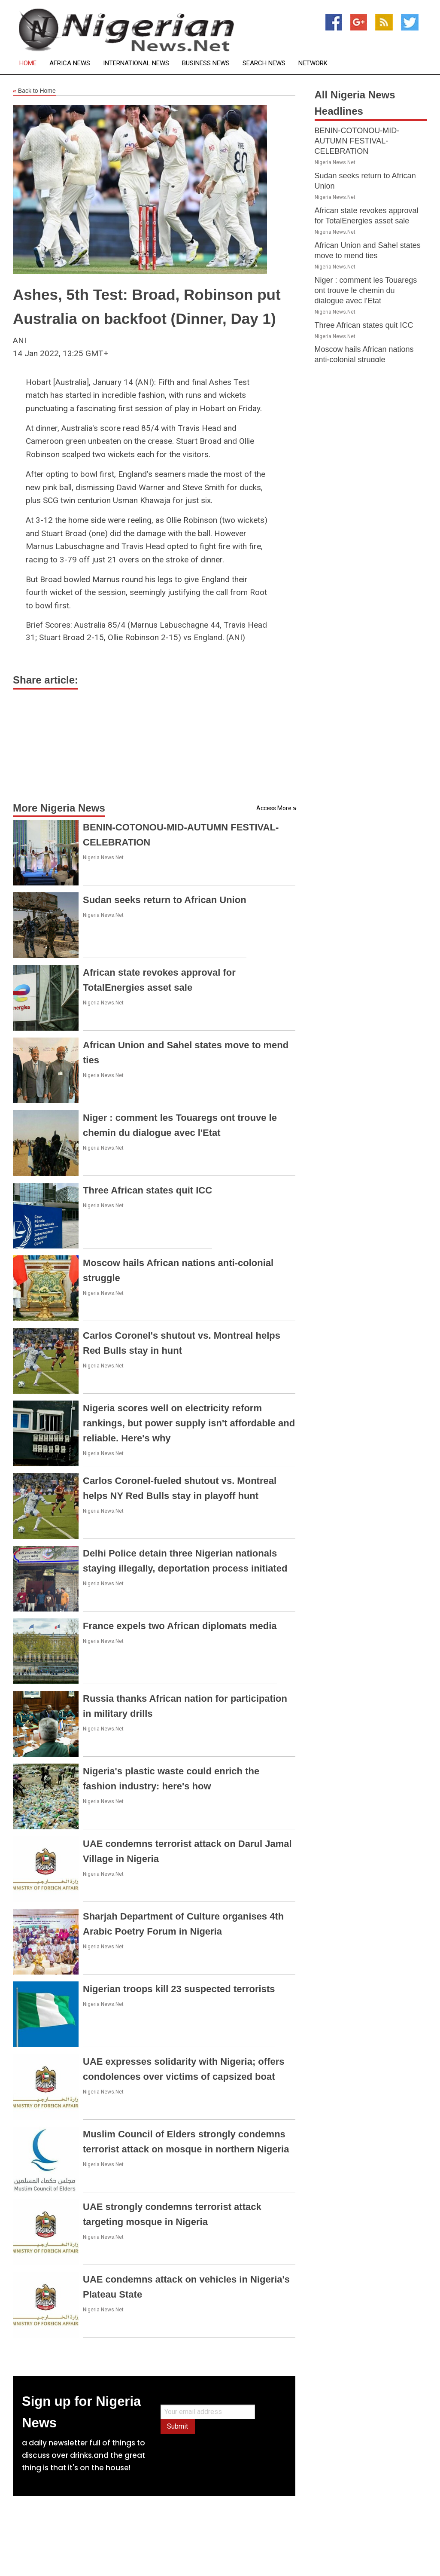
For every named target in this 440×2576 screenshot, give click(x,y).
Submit (177, 2426)
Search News (264, 63)
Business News (206, 63)
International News (136, 63)
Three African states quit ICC (147, 1190)
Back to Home (34, 91)
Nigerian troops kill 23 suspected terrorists (179, 1989)
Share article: (45, 680)
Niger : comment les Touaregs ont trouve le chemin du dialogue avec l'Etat (366, 290)
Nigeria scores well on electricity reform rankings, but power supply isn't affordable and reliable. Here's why (189, 1423)
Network (313, 63)
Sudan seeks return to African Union (164, 899)
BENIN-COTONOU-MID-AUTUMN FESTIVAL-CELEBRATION (357, 141)
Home (27, 63)
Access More (273, 808)
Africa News (69, 63)
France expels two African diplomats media (180, 1626)
